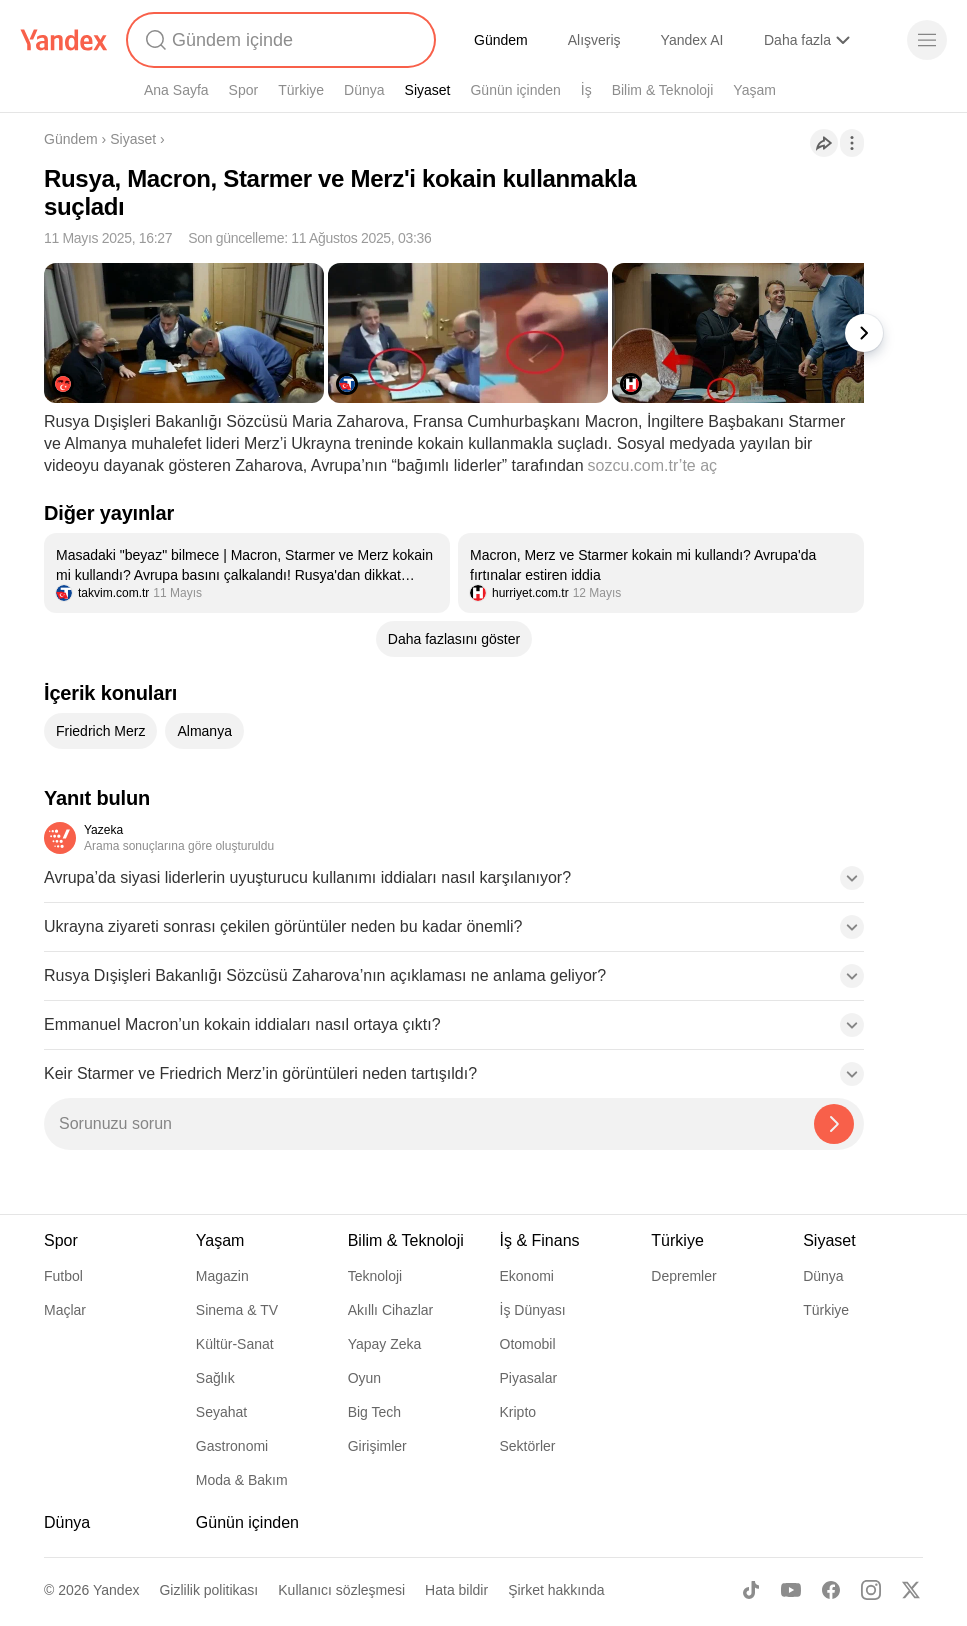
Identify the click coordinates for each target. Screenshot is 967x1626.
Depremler (683, 1276)
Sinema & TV (237, 1310)
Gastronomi (232, 1446)
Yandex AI (692, 40)
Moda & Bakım (242, 1480)
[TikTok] (751, 1590)
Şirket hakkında (556, 1590)
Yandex (116, 1590)
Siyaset (428, 90)
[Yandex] (64, 40)
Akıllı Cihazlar (391, 1310)
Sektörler (528, 1446)
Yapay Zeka (385, 1344)
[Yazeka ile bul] (834, 1124)
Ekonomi (527, 1276)
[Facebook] (831, 1590)
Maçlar (65, 1310)
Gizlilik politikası (208, 1590)
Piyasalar (529, 1378)
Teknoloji (375, 1276)
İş (586, 90)
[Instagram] (871, 1590)
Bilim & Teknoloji (663, 90)
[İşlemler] (852, 143)
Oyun (364, 1378)
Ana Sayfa (176, 90)
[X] (911, 1590)
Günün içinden (515, 90)
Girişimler (377, 1446)
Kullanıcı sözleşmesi (341, 1590)
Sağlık (215, 1378)
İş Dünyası (533, 1310)
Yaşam (754, 90)
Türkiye (301, 90)
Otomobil (528, 1344)
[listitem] (247, 573)
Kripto (518, 1412)
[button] (454, 884)
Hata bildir (456, 1590)
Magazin (222, 1276)
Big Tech (374, 1412)
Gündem (501, 40)
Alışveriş (594, 40)
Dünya (364, 90)
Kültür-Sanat (235, 1344)
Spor (244, 90)
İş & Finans (540, 1240)
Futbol (63, 1276)
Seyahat (221, 1412)
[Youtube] (791, 1590)
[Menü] (927, 40)
